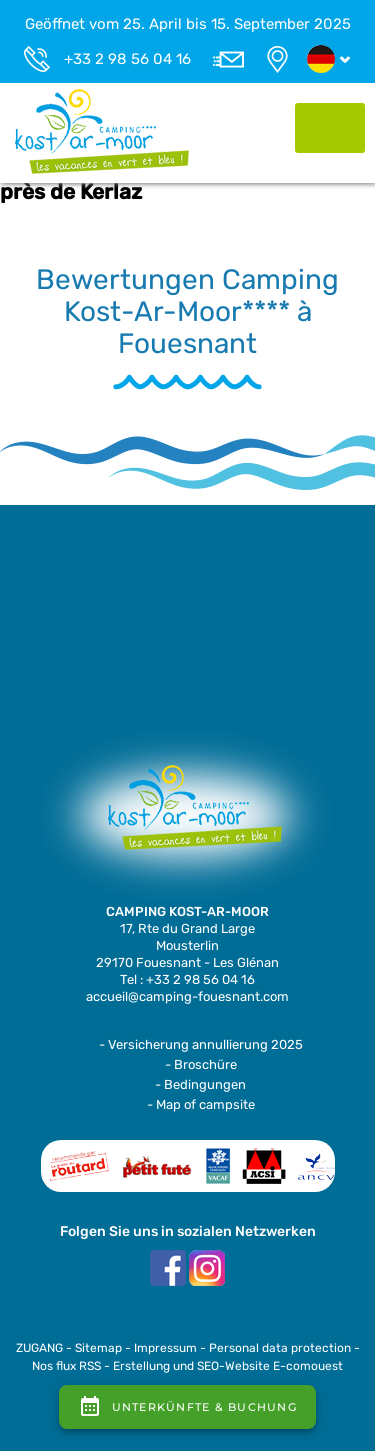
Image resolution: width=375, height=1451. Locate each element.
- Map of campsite (201, 1104)
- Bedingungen (200, 1084)
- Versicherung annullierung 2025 (201, 1044)
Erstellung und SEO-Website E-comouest (228, 1366)
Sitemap (98, 1348)
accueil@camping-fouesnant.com (187, 996)
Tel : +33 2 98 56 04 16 (187, 979)
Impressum (165, 1348)
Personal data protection (280, 1348)
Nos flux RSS (66, 1366)
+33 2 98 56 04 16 (127, 59)
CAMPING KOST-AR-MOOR (187, 911)
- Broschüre (201, 1064)
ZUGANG (39, 1348)
